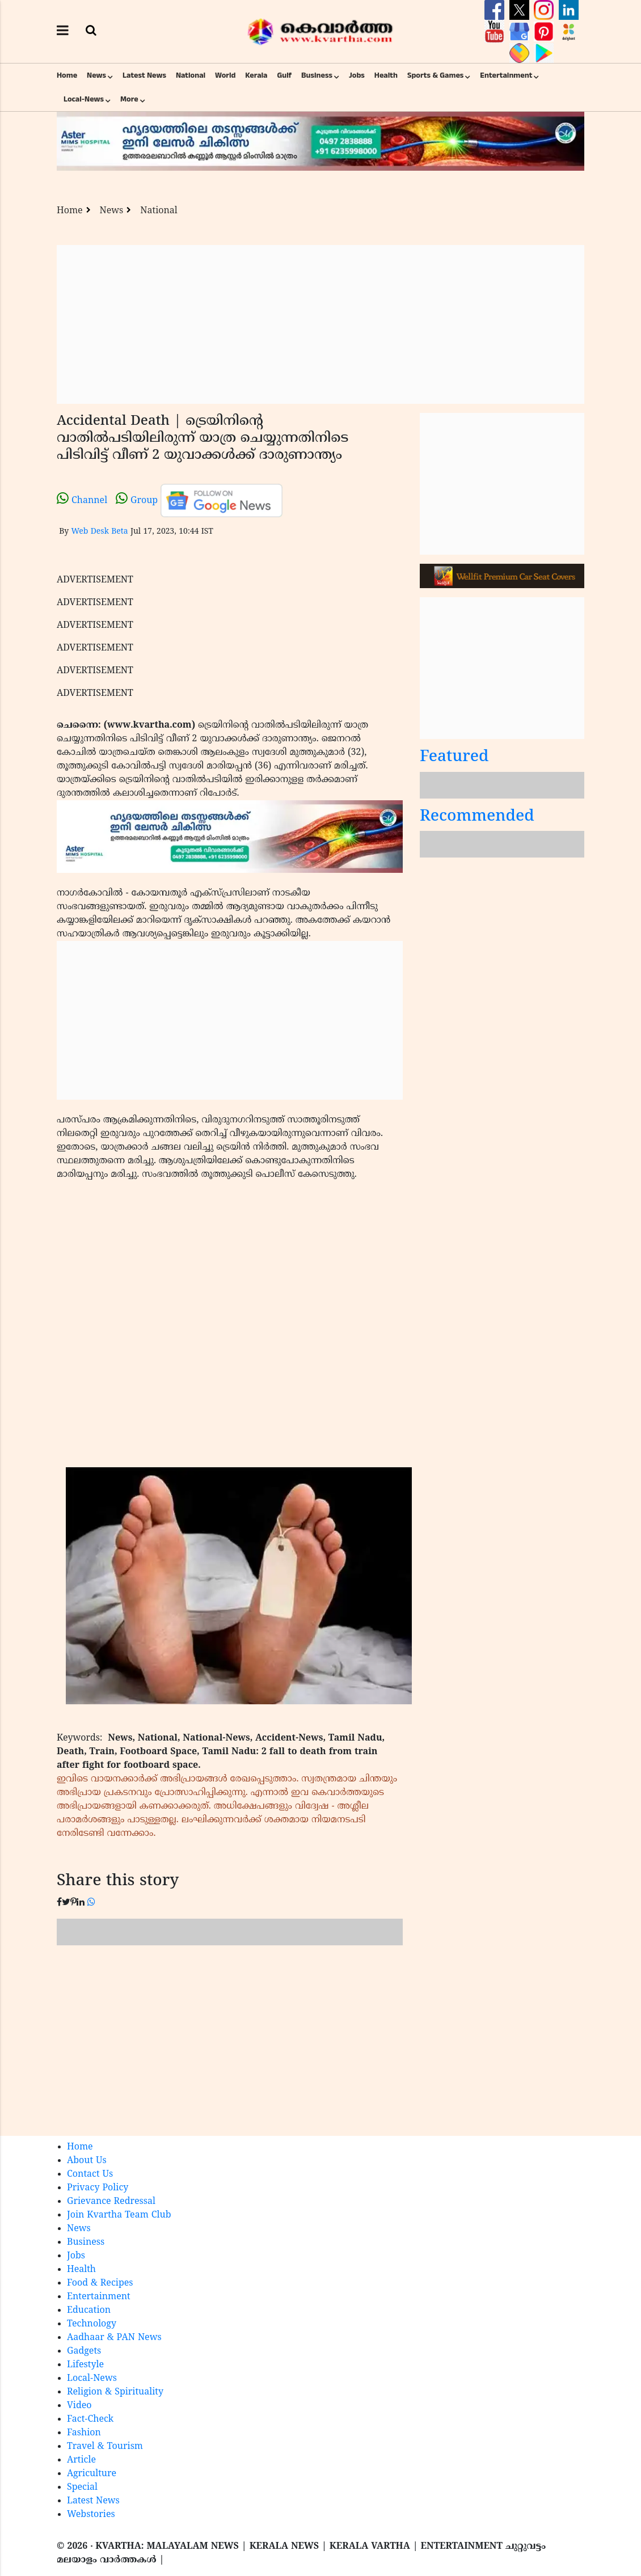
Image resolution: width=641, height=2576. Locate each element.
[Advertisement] (320, 324)
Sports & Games (435, 75)
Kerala (256, 75)
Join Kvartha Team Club (119, 2215)
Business (316, 75)
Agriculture (91, 2474)
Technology (91, 2324)
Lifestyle (85, 2365)
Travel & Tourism (105, 2446)
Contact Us (90, 2174)
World (225, 75)
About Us (87, 2161)
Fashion (84, 2433)
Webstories (91, 2514)
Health (386, 75)
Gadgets (84, 2351)
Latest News (144, 75)
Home (67, 75)
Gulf (284, 75)
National (190, 75)
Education (89, 2310)
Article (81, 2460)
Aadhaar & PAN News (114, 2337)
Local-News (84, 99)
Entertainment (506, 75)
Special (82, 2487)
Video (79, 2406)
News (96, 75)
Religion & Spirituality (115, 2392)
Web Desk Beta (99, 532)
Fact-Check (90, 2419)
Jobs (357, 75)
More (129, 99)
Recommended (477, 817)
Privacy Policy (97, 2188)
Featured (454, 757)
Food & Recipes (100, 2283)
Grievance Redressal (111, 2201)
